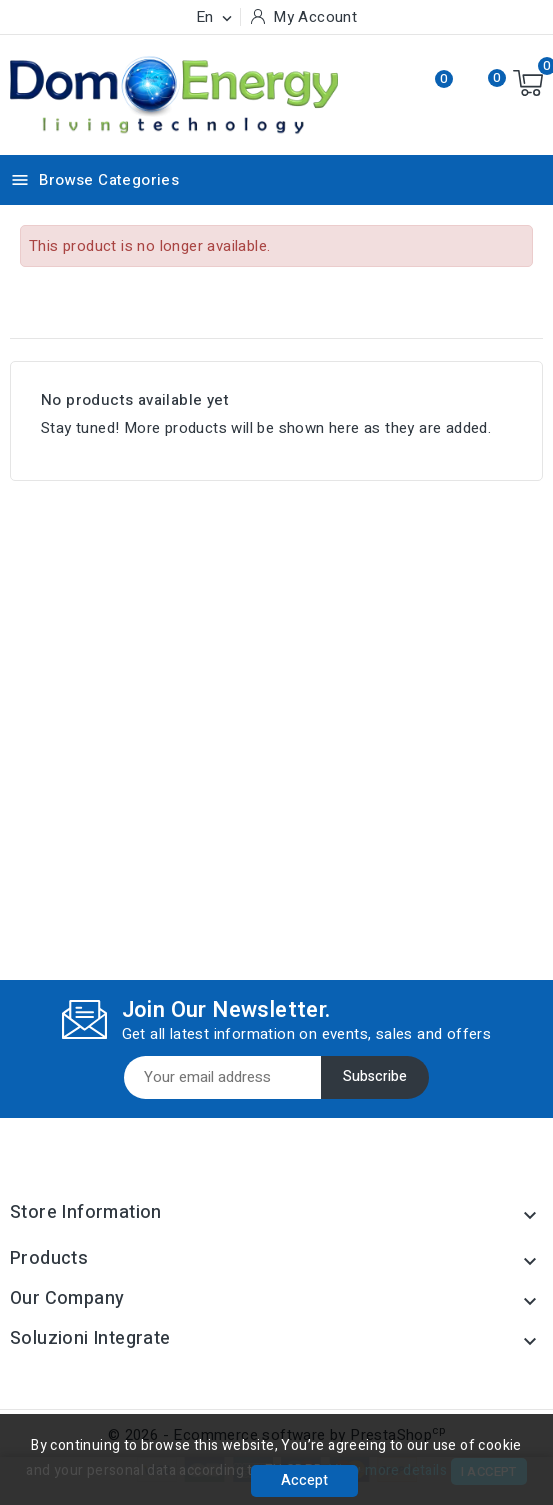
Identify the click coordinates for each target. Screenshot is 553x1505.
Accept (304, 1480)
